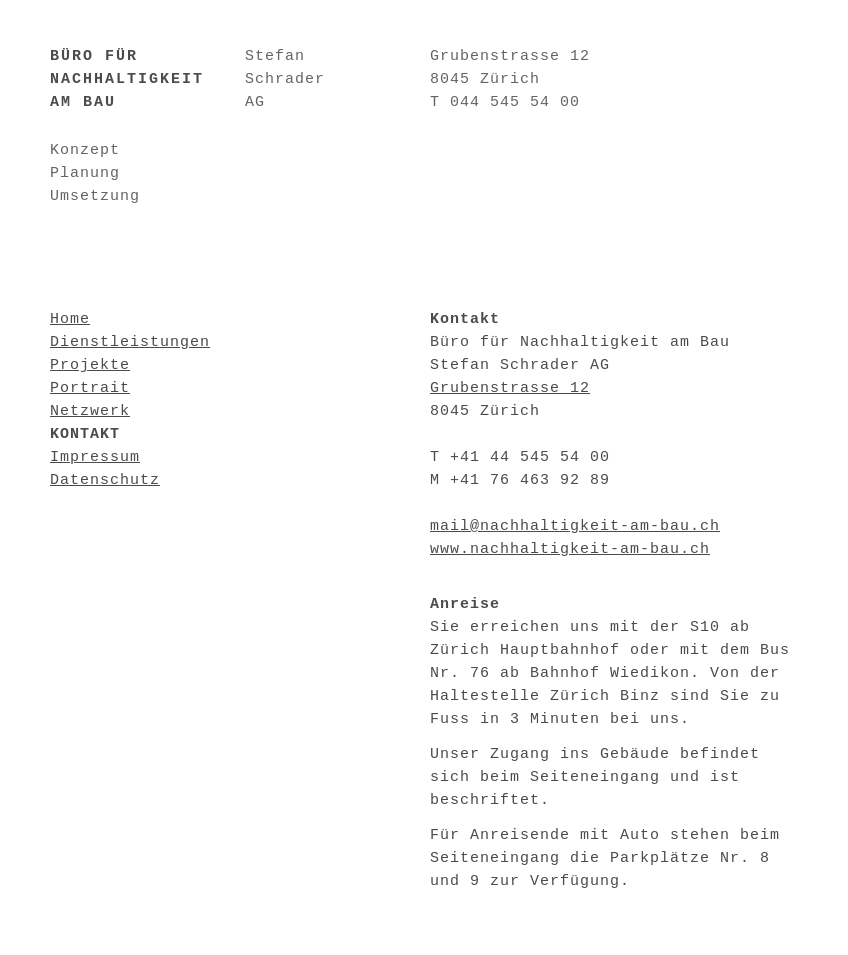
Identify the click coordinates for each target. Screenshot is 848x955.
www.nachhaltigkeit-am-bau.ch (570, 549)
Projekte (90, 365)
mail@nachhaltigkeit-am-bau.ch (575, 526)
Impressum (95, 457)
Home (70, 319)
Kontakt (85, 434)
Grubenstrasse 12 (510, 388)
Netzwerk (90, 411)
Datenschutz (105, 480)
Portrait (90, 388)
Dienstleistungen (130, 342)
